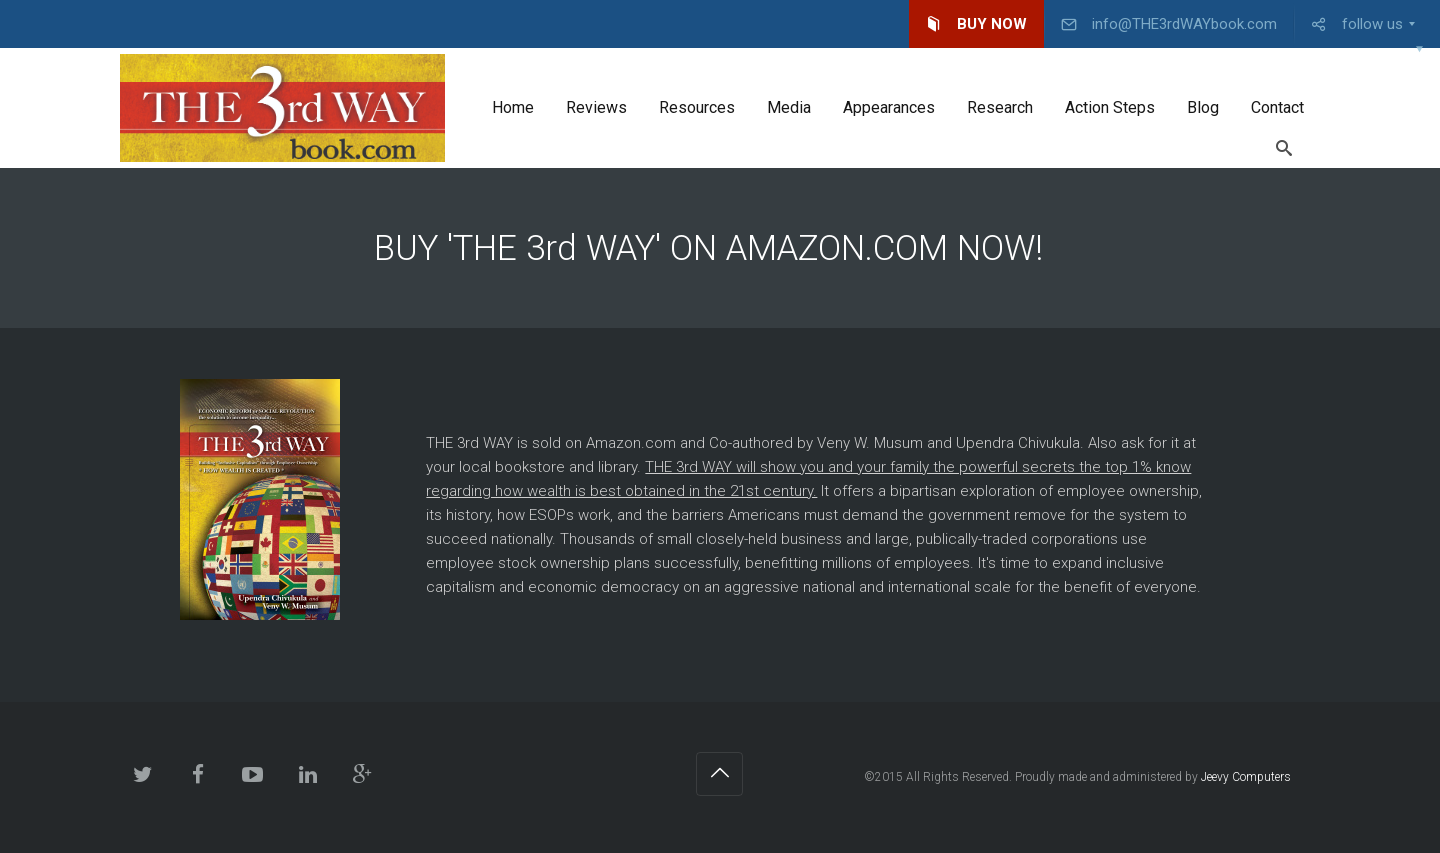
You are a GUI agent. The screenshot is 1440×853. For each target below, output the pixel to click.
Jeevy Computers (1246, 777)
